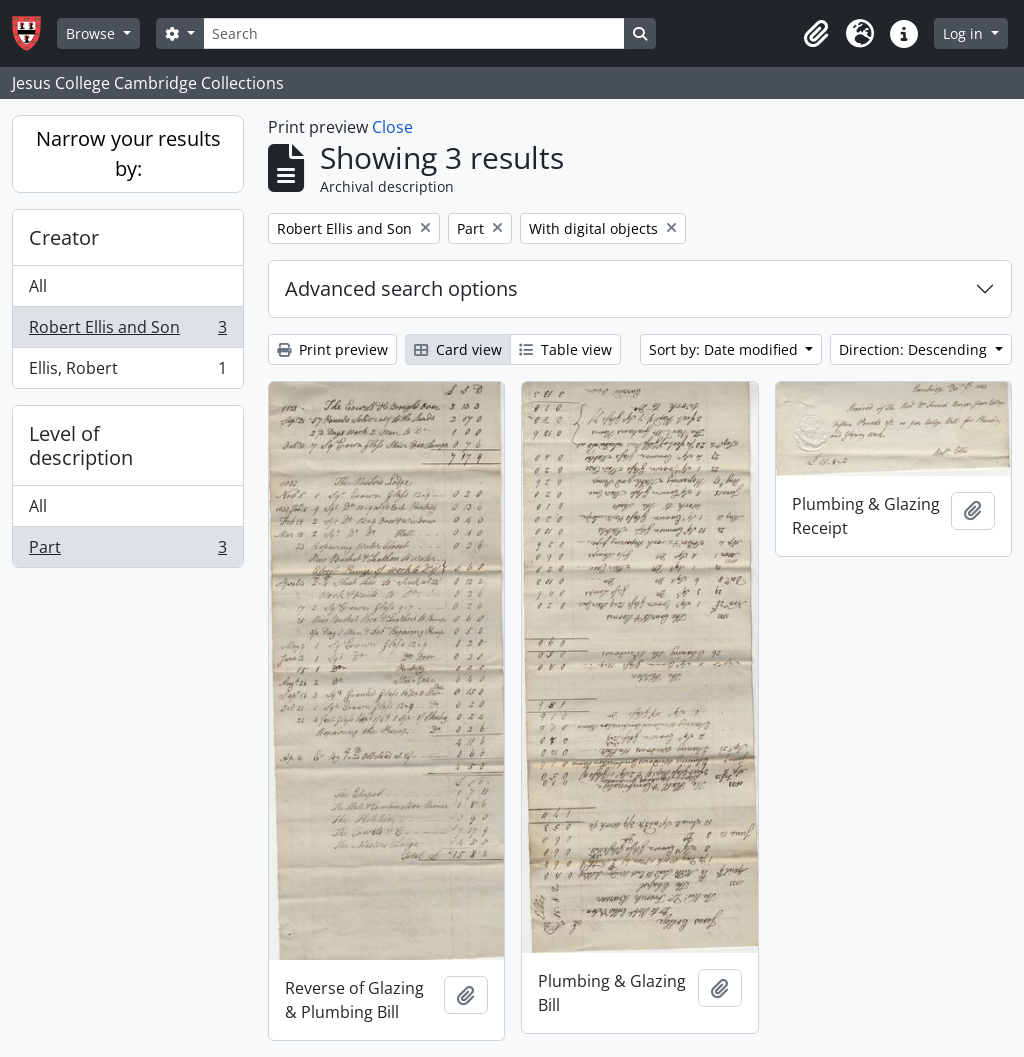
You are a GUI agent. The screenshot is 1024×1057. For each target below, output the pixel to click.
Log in (965, 33)
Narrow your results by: (128, 153)
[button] (816, 34)
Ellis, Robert (127, 372)
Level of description (81, 445)
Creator (64, 237)
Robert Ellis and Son (127, 331)
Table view (565, 349)
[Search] (414, 33)
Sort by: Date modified (725, 349)
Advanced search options (401, 288)
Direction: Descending (915, 349)
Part (127, 551)
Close (392, 127)
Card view (458, 349)
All (38, 286)
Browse (92, 33)
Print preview (332, 349)
